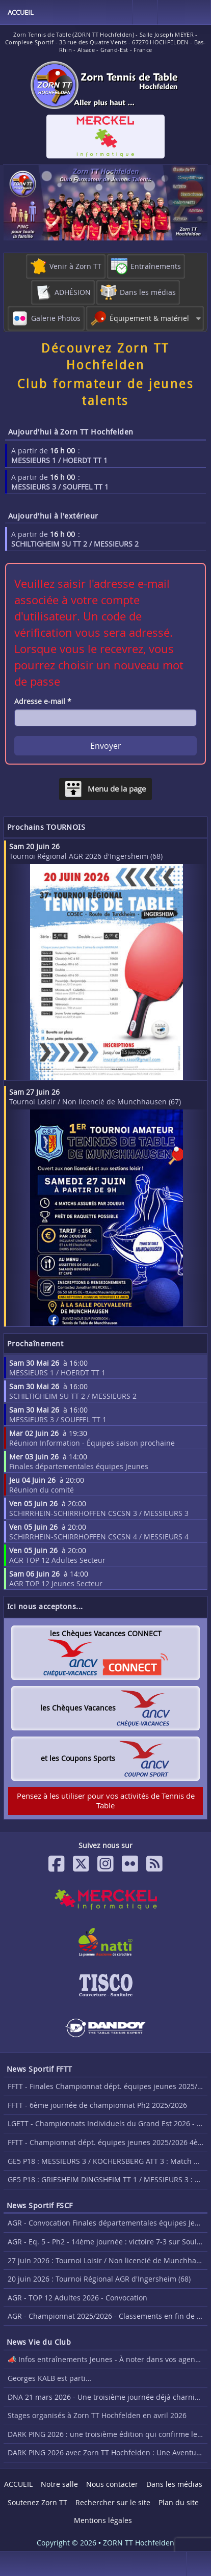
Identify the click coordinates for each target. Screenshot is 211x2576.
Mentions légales (103, 2520)
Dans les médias (174, 2484)
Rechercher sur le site (112, 2502)
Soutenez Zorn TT (37, 2502)
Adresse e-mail (42, 701)
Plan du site (179, 2502)
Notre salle (59, 2484)
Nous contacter (112, 2484)
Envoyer (105, 745)
